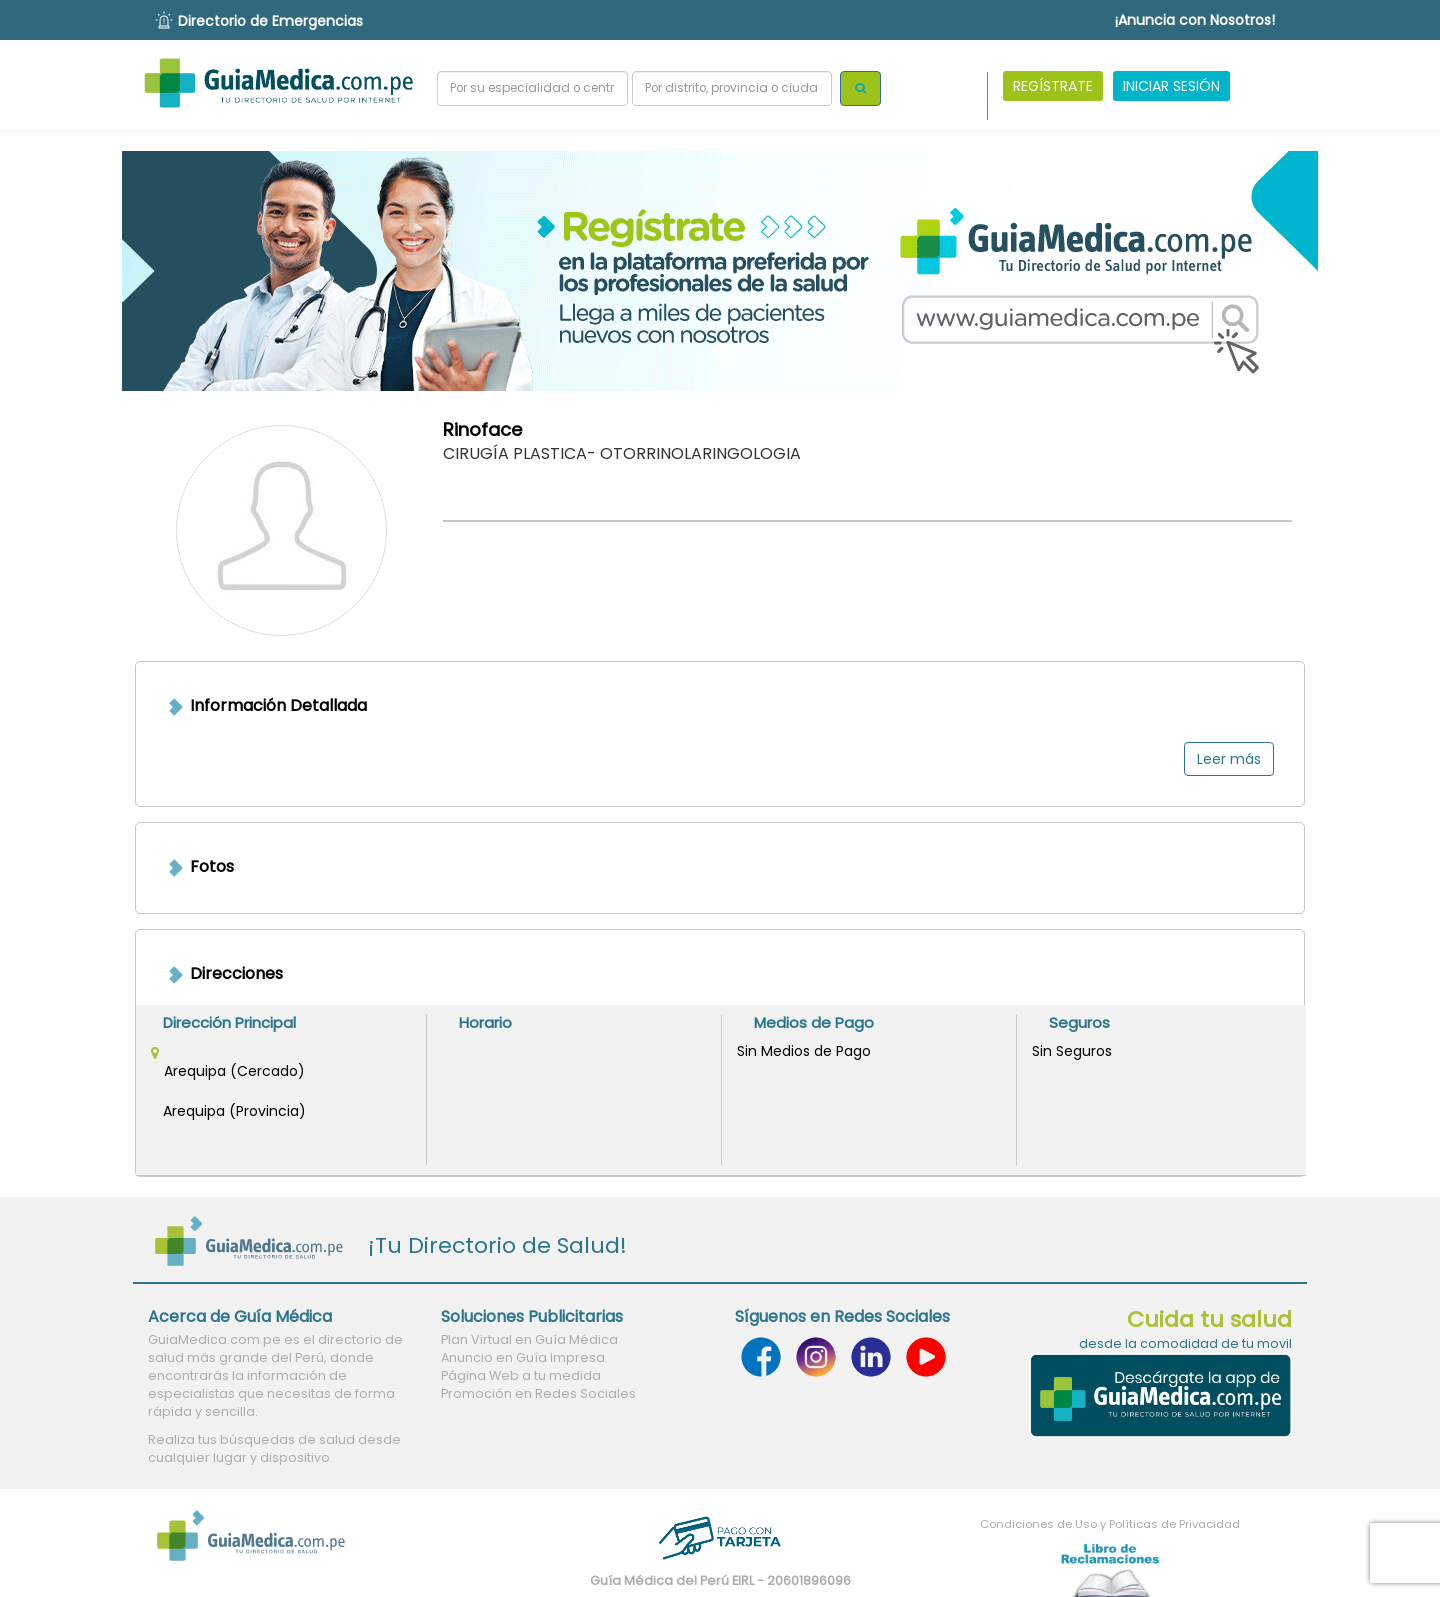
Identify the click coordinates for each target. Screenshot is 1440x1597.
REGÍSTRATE (1053, 86)
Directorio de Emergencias (270, 21)
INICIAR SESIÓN (1171, 86)
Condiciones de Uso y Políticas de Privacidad (1110, 1524)
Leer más (1229, 759)
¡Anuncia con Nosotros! (1195, 20)
